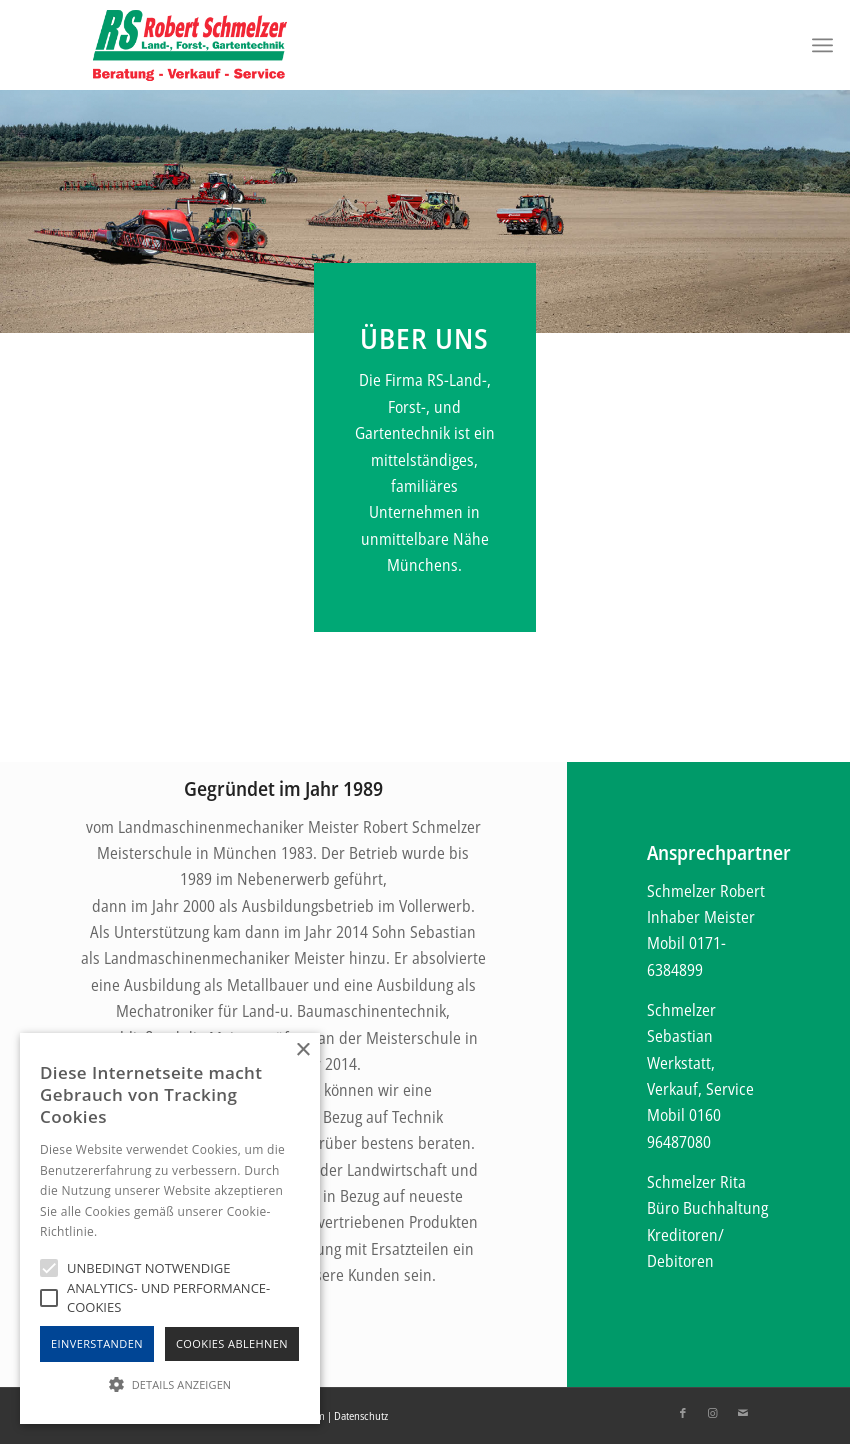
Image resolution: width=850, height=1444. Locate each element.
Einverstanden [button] (97, 1343)
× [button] (302, 1050)
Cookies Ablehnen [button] (232, 1343)
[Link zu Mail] (743, 1413)
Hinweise (125, 1231)
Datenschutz (361, 1415)
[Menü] (822, 45)
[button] (170, 1385)
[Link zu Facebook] (683, 1413)
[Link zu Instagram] (713, 1413)
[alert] (170, 1228)
